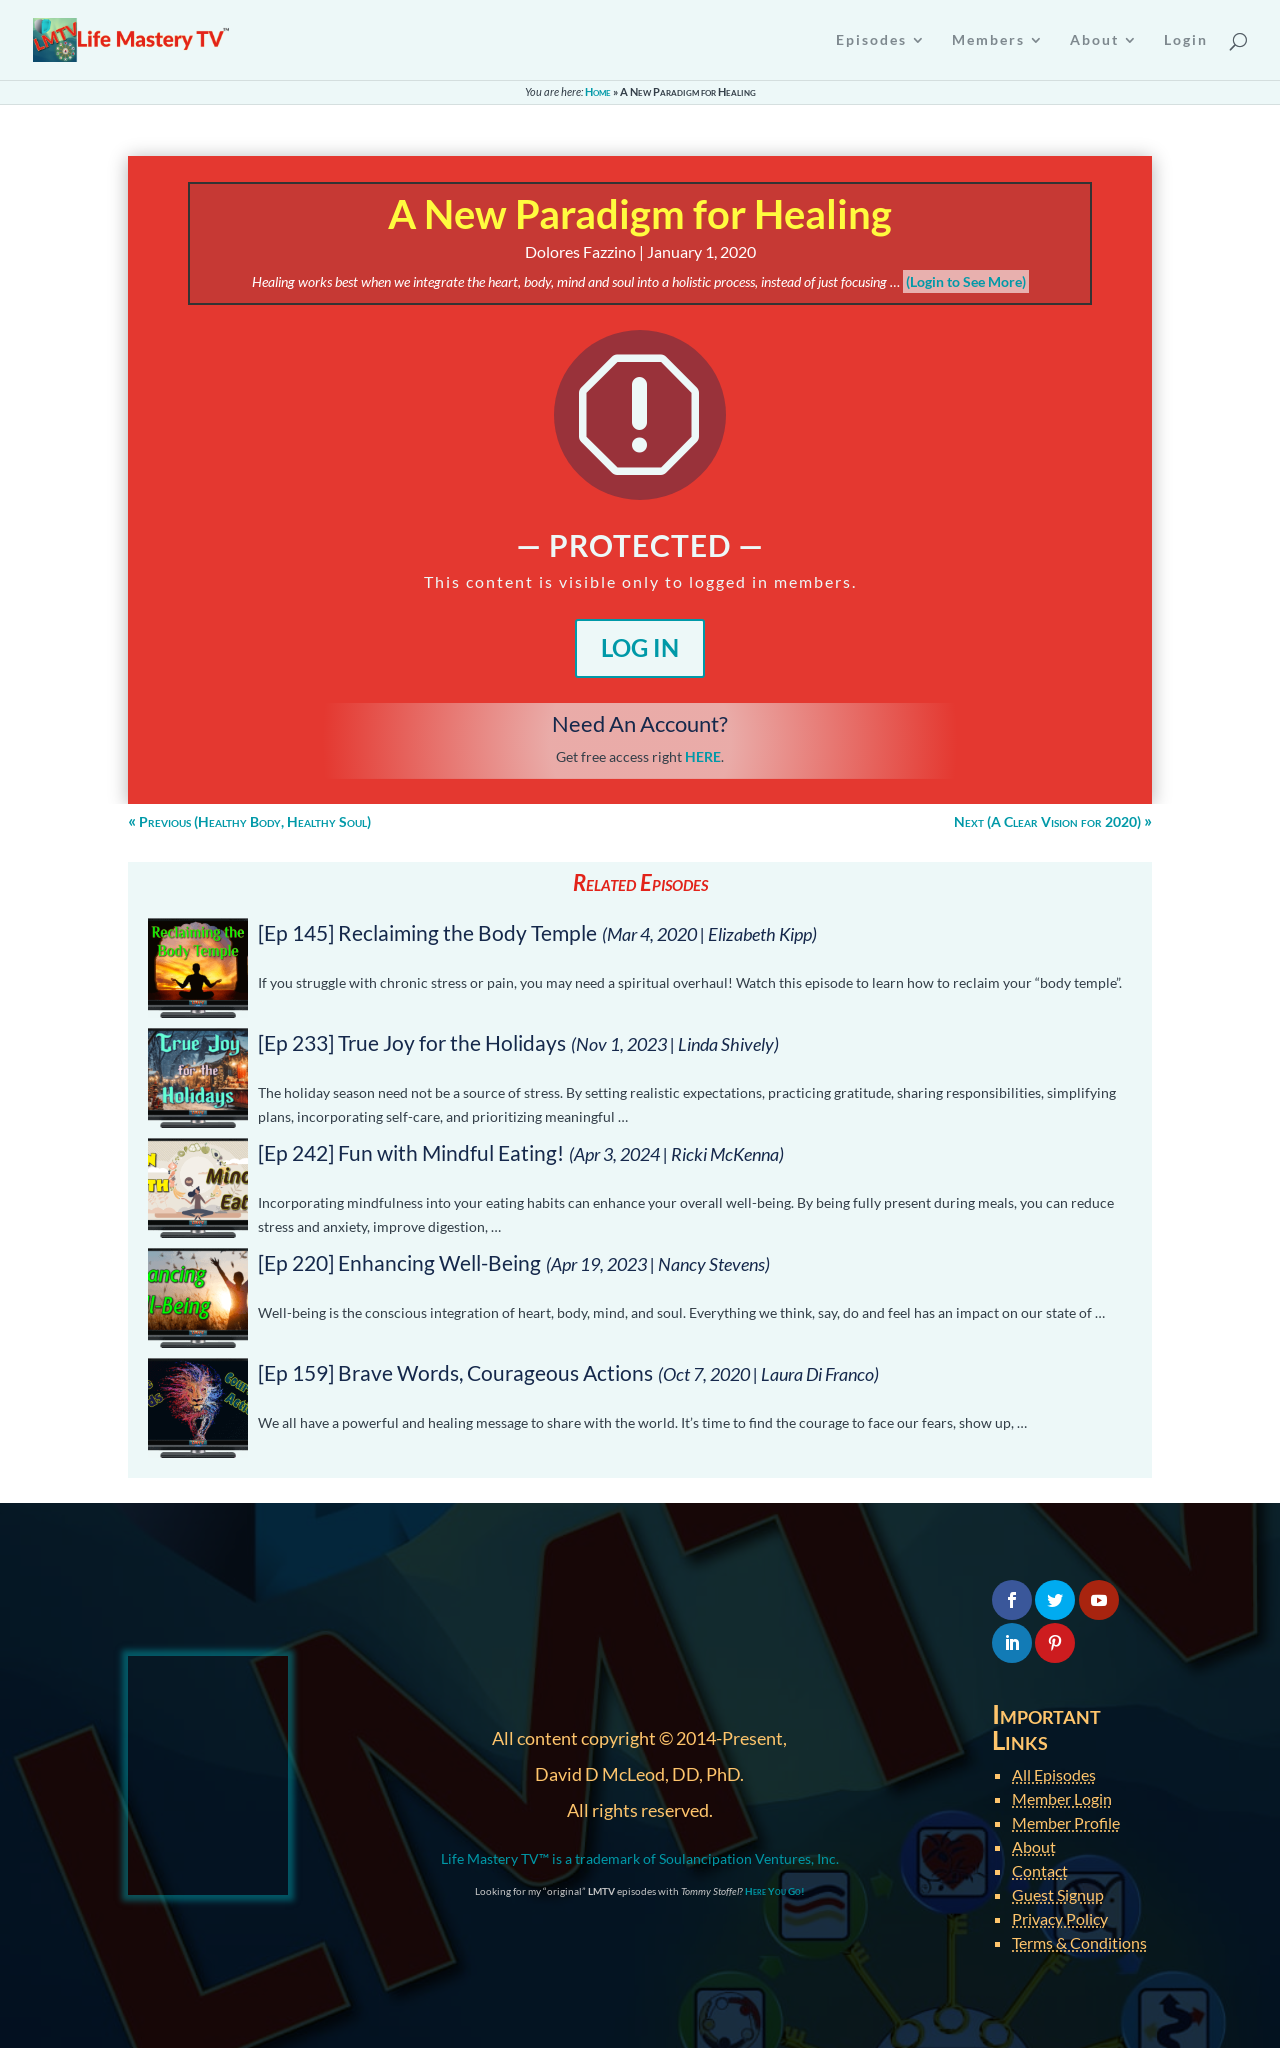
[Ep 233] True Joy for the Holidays (412, 1042)
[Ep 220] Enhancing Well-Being (399, 1262)
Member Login (1062, 1798)
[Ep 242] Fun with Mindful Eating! (411, 1152)
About (1034, 1846)
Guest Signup (1058, 1894)
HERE (703, 756)
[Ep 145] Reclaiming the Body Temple (427, 932)
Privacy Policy (1060, 1918)
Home (598, 91)
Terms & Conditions (1079, 1942)
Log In (640, 647)
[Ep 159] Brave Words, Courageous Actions (455, 1372)
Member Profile (1066, 1822)
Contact (1040, 1870)
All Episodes (1054, 1774)
